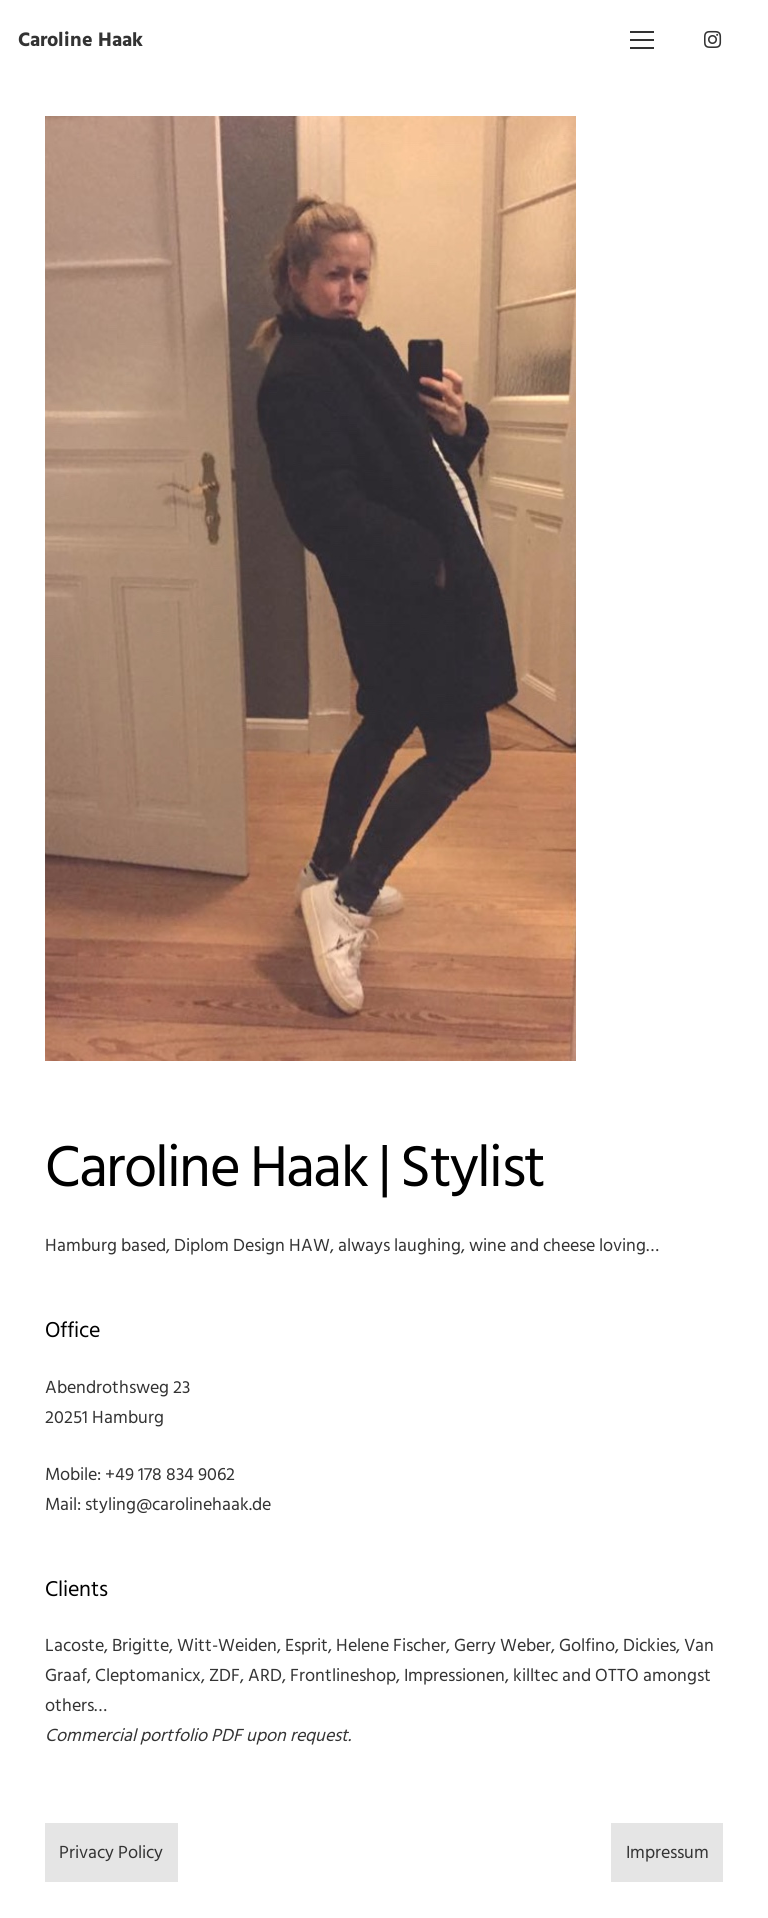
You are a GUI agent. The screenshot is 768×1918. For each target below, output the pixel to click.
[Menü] (642, 40)
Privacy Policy (111, 1852)
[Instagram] (712, 40)
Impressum (667, 1852)
